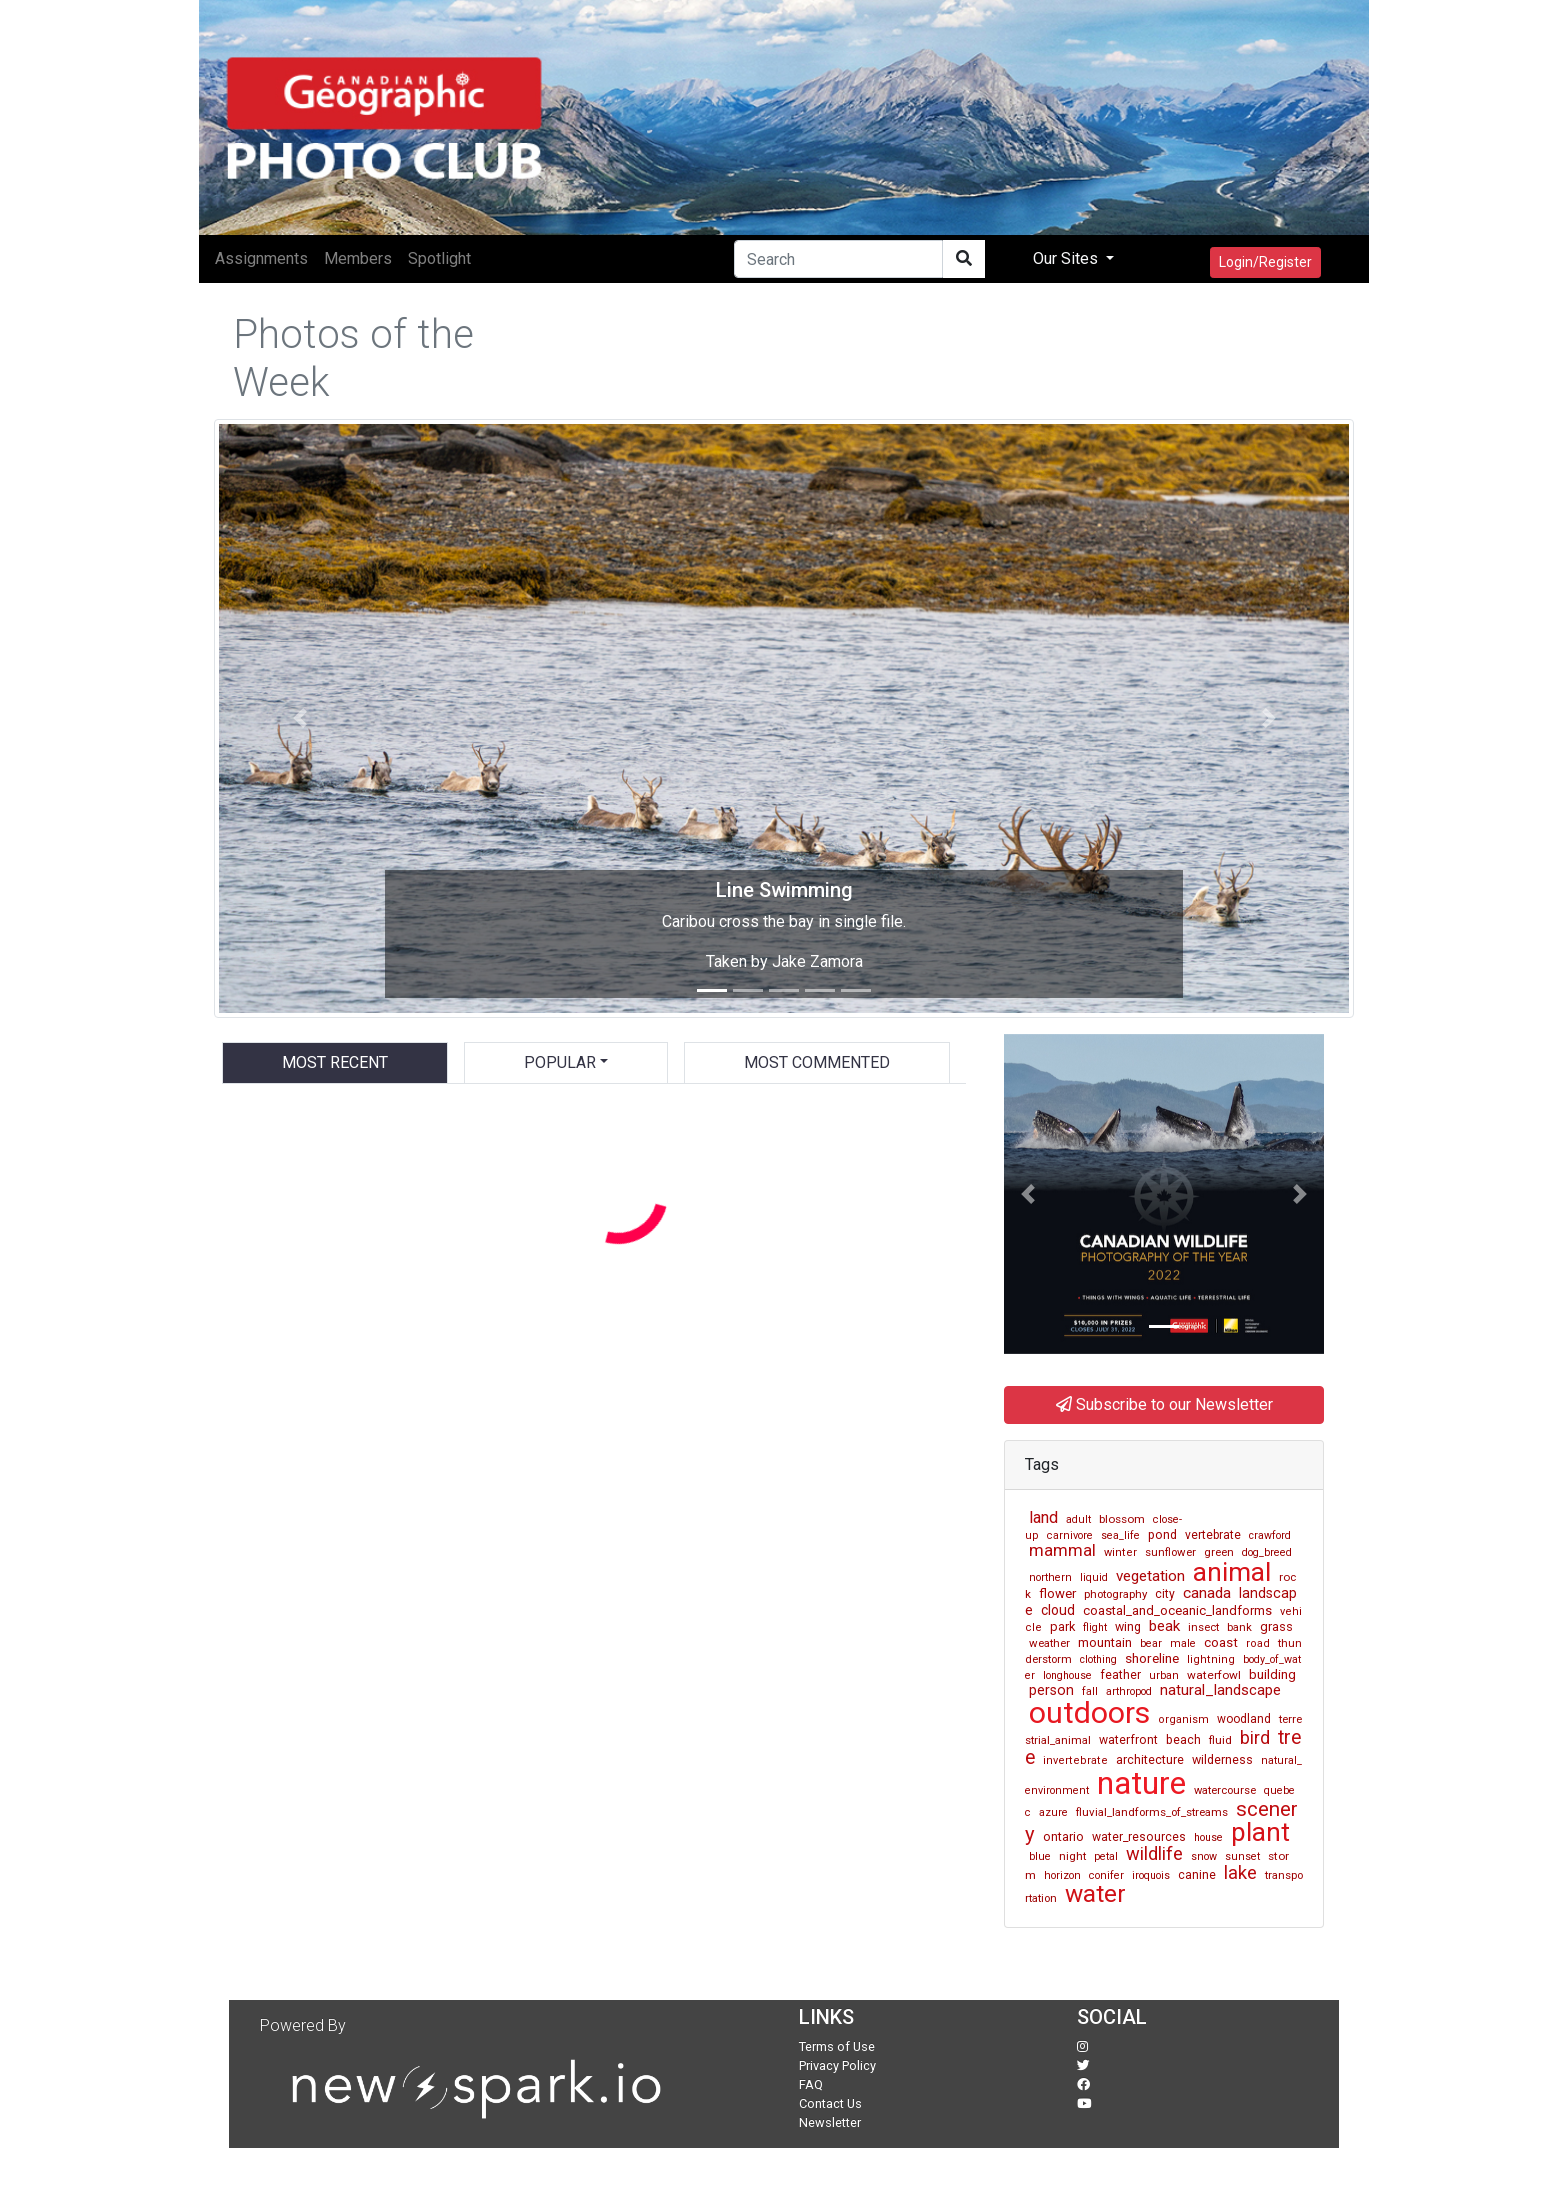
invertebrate (1075, 1760)
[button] (299, 718)
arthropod (1129, 1691)
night (1072, 1856)
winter (1120, 1552)
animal (1232, 1572)
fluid (1220, 1740)
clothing (1098, 1659)
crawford (1270, 1535)
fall (1090, 1691)
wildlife (1154, 1853)
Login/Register (1265, 262)
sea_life (1120, 1535)
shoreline (1152, 1658)
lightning (1211, 1659)
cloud (1058, 1610)
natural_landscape (1220, 1690)
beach (1183, 1739)
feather (1120, 1675)
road (1258, 1643)
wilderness (1222, 1759)
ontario (1063, 1836)
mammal (1062, 1550)
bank (1239, 1627)
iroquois (1151, 1875)
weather (1049, 1643)
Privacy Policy (837, 2065)
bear (1151, 1643)
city (1165, 1594)
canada (1207, 1593)
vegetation (1150, 1576)
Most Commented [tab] (817, 1062)
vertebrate (1213, 1535)
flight (1095, 1627)
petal (1106, 1856)
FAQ (811, 2084)
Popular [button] (560, 1062)
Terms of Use (837, 2046)
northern (1050, 1577)
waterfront (1128, 1740)
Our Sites (1067, 258)
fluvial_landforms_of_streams (1152, 1812)
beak (1164, 1626)
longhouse (1067, 1675)
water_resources (1139, 1837)
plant (1260, 1832)
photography (1115, 1594)
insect (1203, 1627)
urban (1164, 1675)
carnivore (1070, 1535)
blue (1040, 1856)
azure (1053, 1812)
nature (1141, 1783)
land (1043, 1517)
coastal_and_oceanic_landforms (1177, 1610)
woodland (1244, 1719)
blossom (1122, 1519)
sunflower (1170, 1552)
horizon (1062, 1875)
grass (1276, 1626)
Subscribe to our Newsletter (1164, 1404)
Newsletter (830, 2122)
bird (1255, 1738)
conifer (1106, 1875)
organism (1183, 1719)
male (1183, 1643)
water (1095, 1893)
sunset (1242, 1856)
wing (1128, 1626)
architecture (1150, 1759)
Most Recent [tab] (335, 1062)
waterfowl (1214, 1675)
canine (1197, 1875)
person (1051, 1690)
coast (1221, 1642)
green (1219, 1552)
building (1272, 1674)
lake (1240, 1873)
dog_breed (1267, 1552)
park (1062, 1626)
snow (1204, 1856)
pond (1162, 1534)
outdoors (1089, 1712)
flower (1057, 1593)
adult (1078, 1519)
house (1208, 1837)
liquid (1094, 1577)
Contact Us (830, 2103)
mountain (1105, 1642)
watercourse (1225, 1790)
